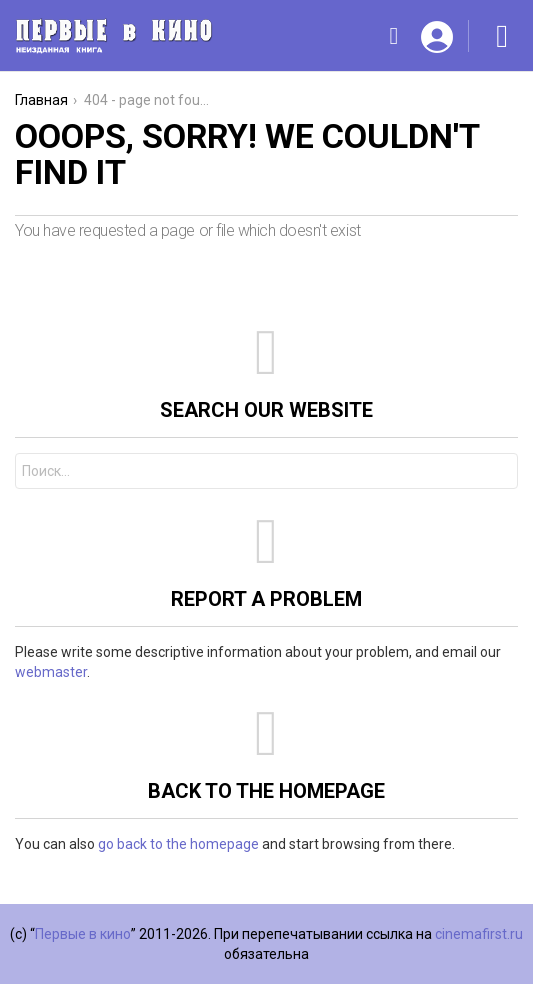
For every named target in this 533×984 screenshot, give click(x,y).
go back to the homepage (178, 844)
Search (498, 473)
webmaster (51, 672)
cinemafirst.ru (479, 934)
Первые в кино (83, 934)
